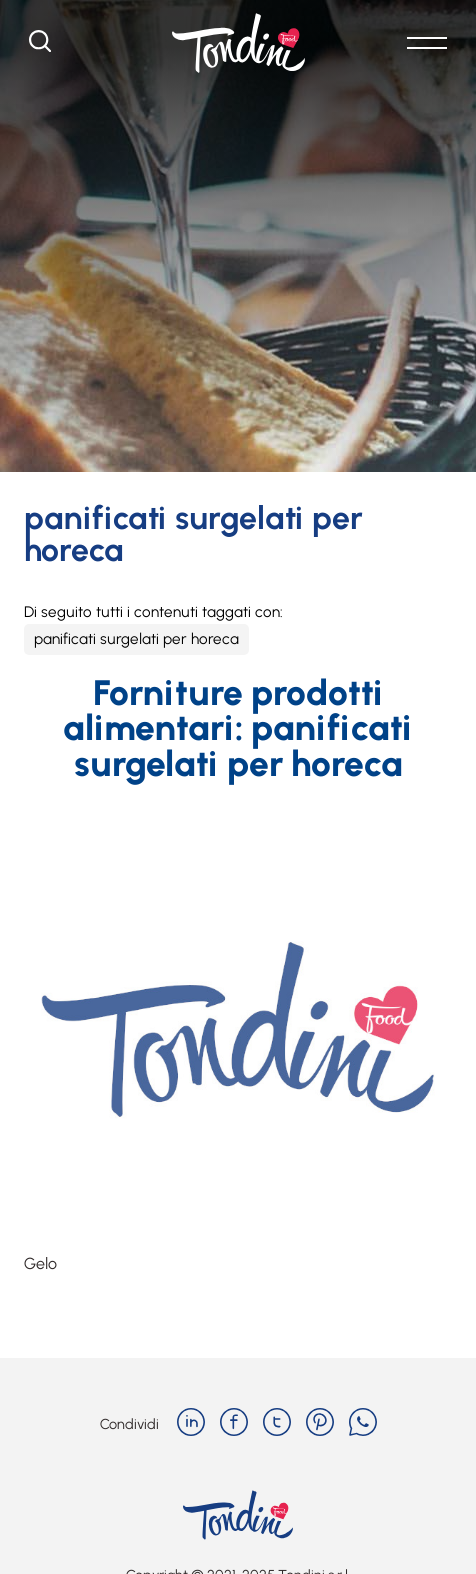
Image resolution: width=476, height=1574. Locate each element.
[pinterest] (320, 1424)
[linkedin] (191, 1424)
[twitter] (277, 1424)
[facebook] (234, 1424)
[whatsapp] (363, 1424)
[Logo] (238, 43)
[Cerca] (40, 46)
